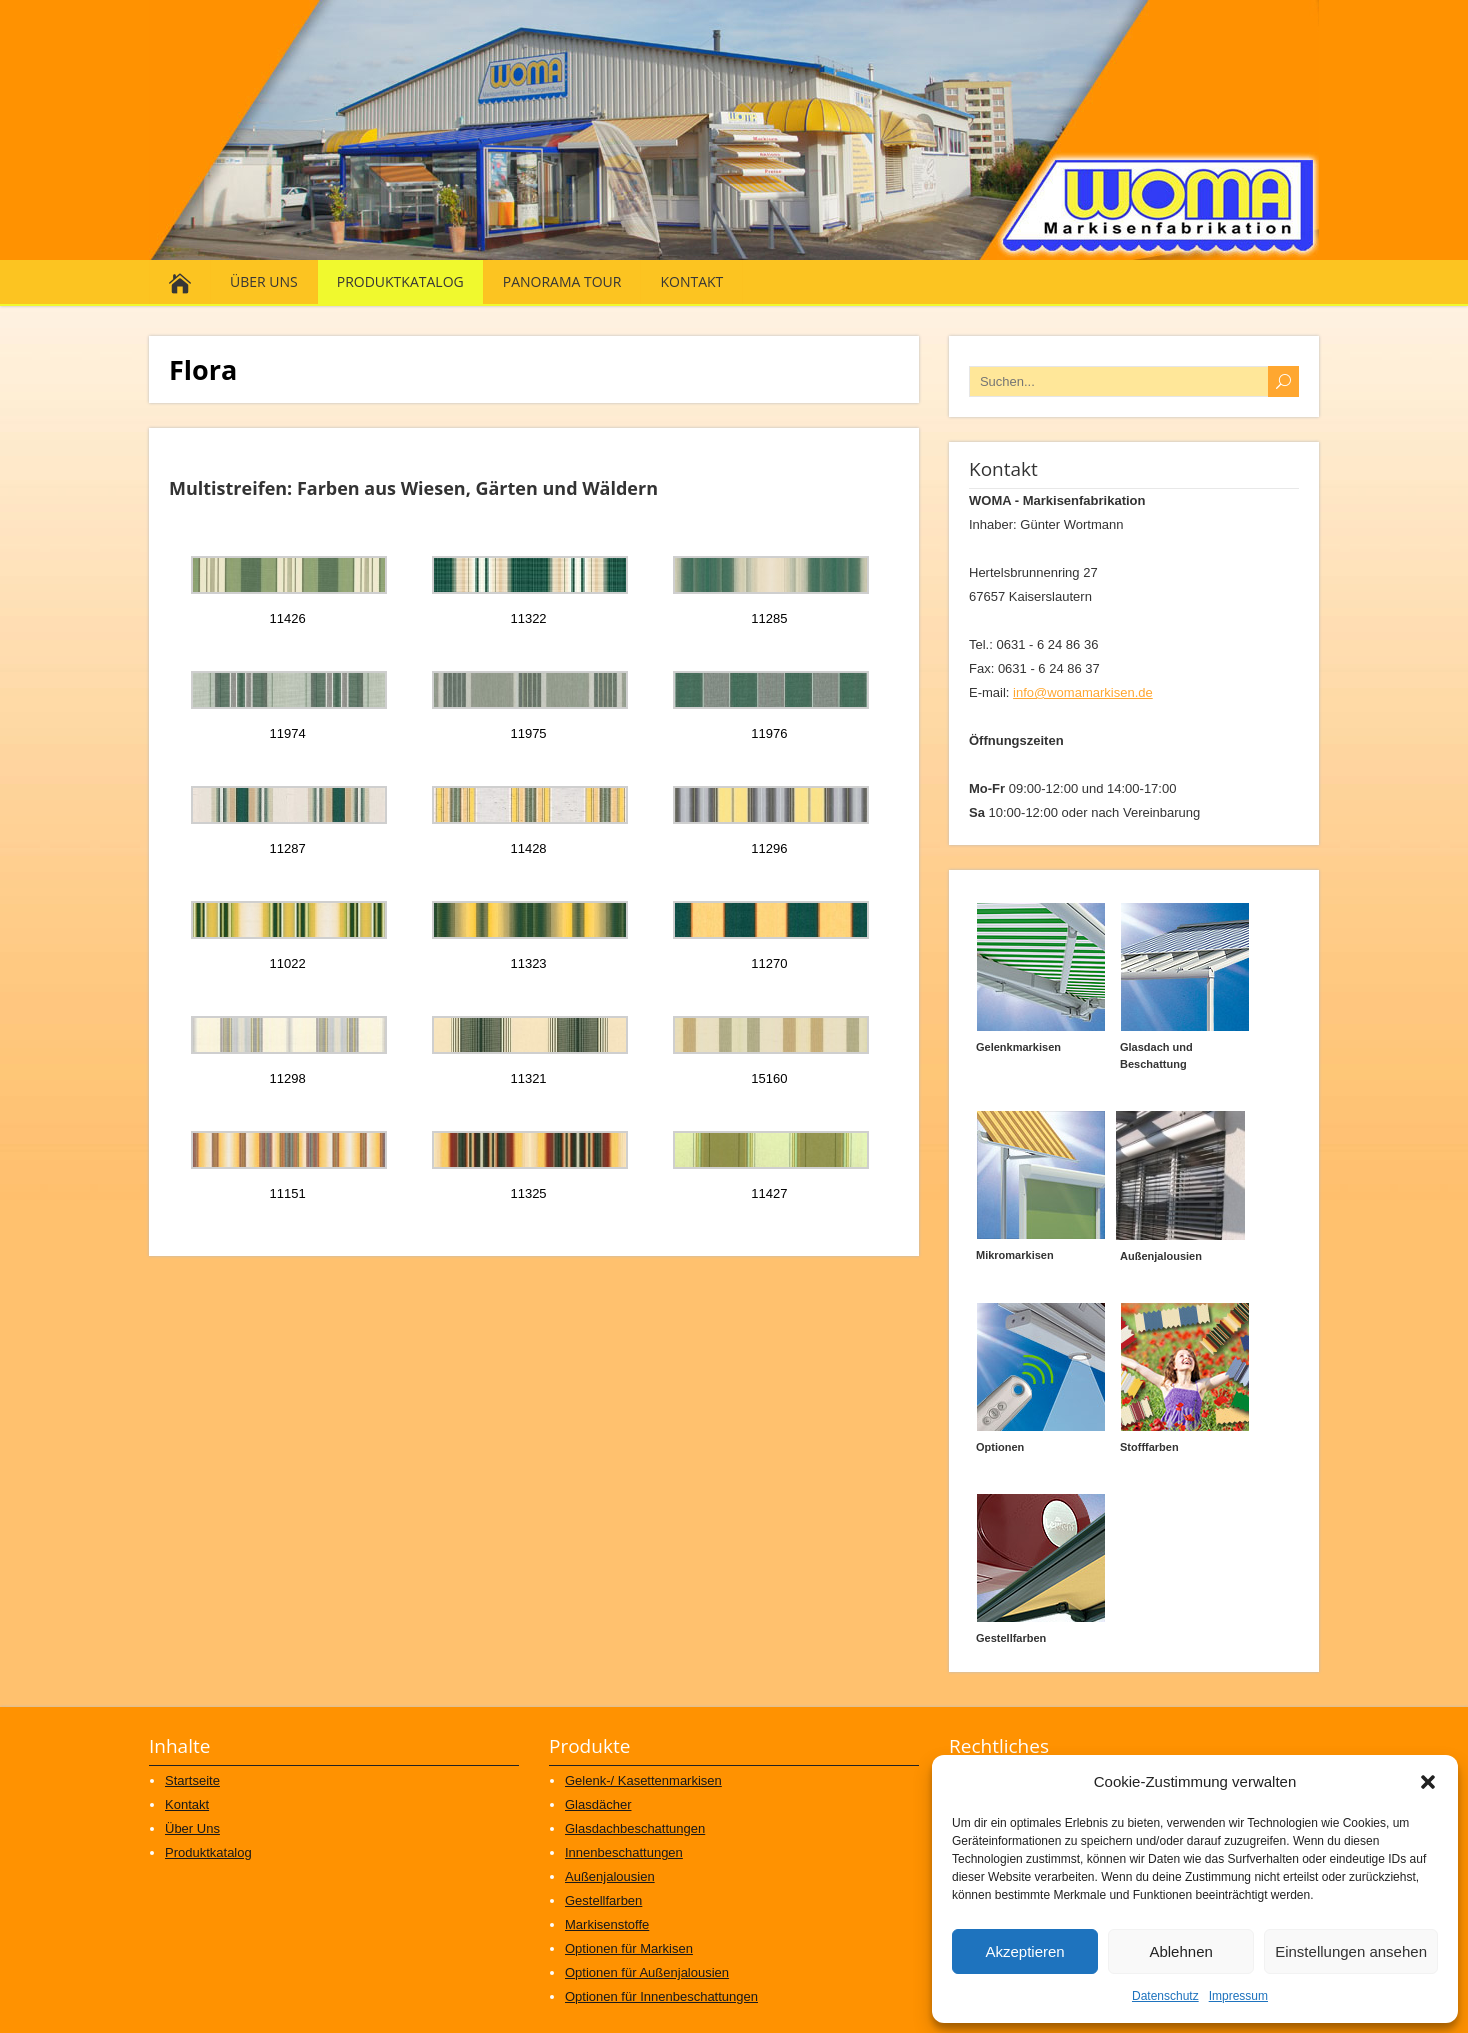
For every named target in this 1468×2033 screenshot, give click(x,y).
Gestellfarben (603, 1900)
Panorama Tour (562, 281)
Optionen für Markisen (629, 1948)
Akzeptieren (1024, 1951)
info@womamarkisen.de (1083, 692)
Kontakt (691, 281)
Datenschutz (1165, 1996)
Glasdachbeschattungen (635, 1828)
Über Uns (264, 281)
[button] (1428, 1782)
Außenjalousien (610, 1876)
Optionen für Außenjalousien (647, 1972)
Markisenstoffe (607, 1924)
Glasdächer (598, 1804)
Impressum (1238, 1996)
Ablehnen (1180, 1951)
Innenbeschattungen (624, 1852)
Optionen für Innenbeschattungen (661, 1996)
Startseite (192, 1780)
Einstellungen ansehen (1351, 1951)
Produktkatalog (400, 281)
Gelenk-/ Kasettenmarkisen (643, 1780)
